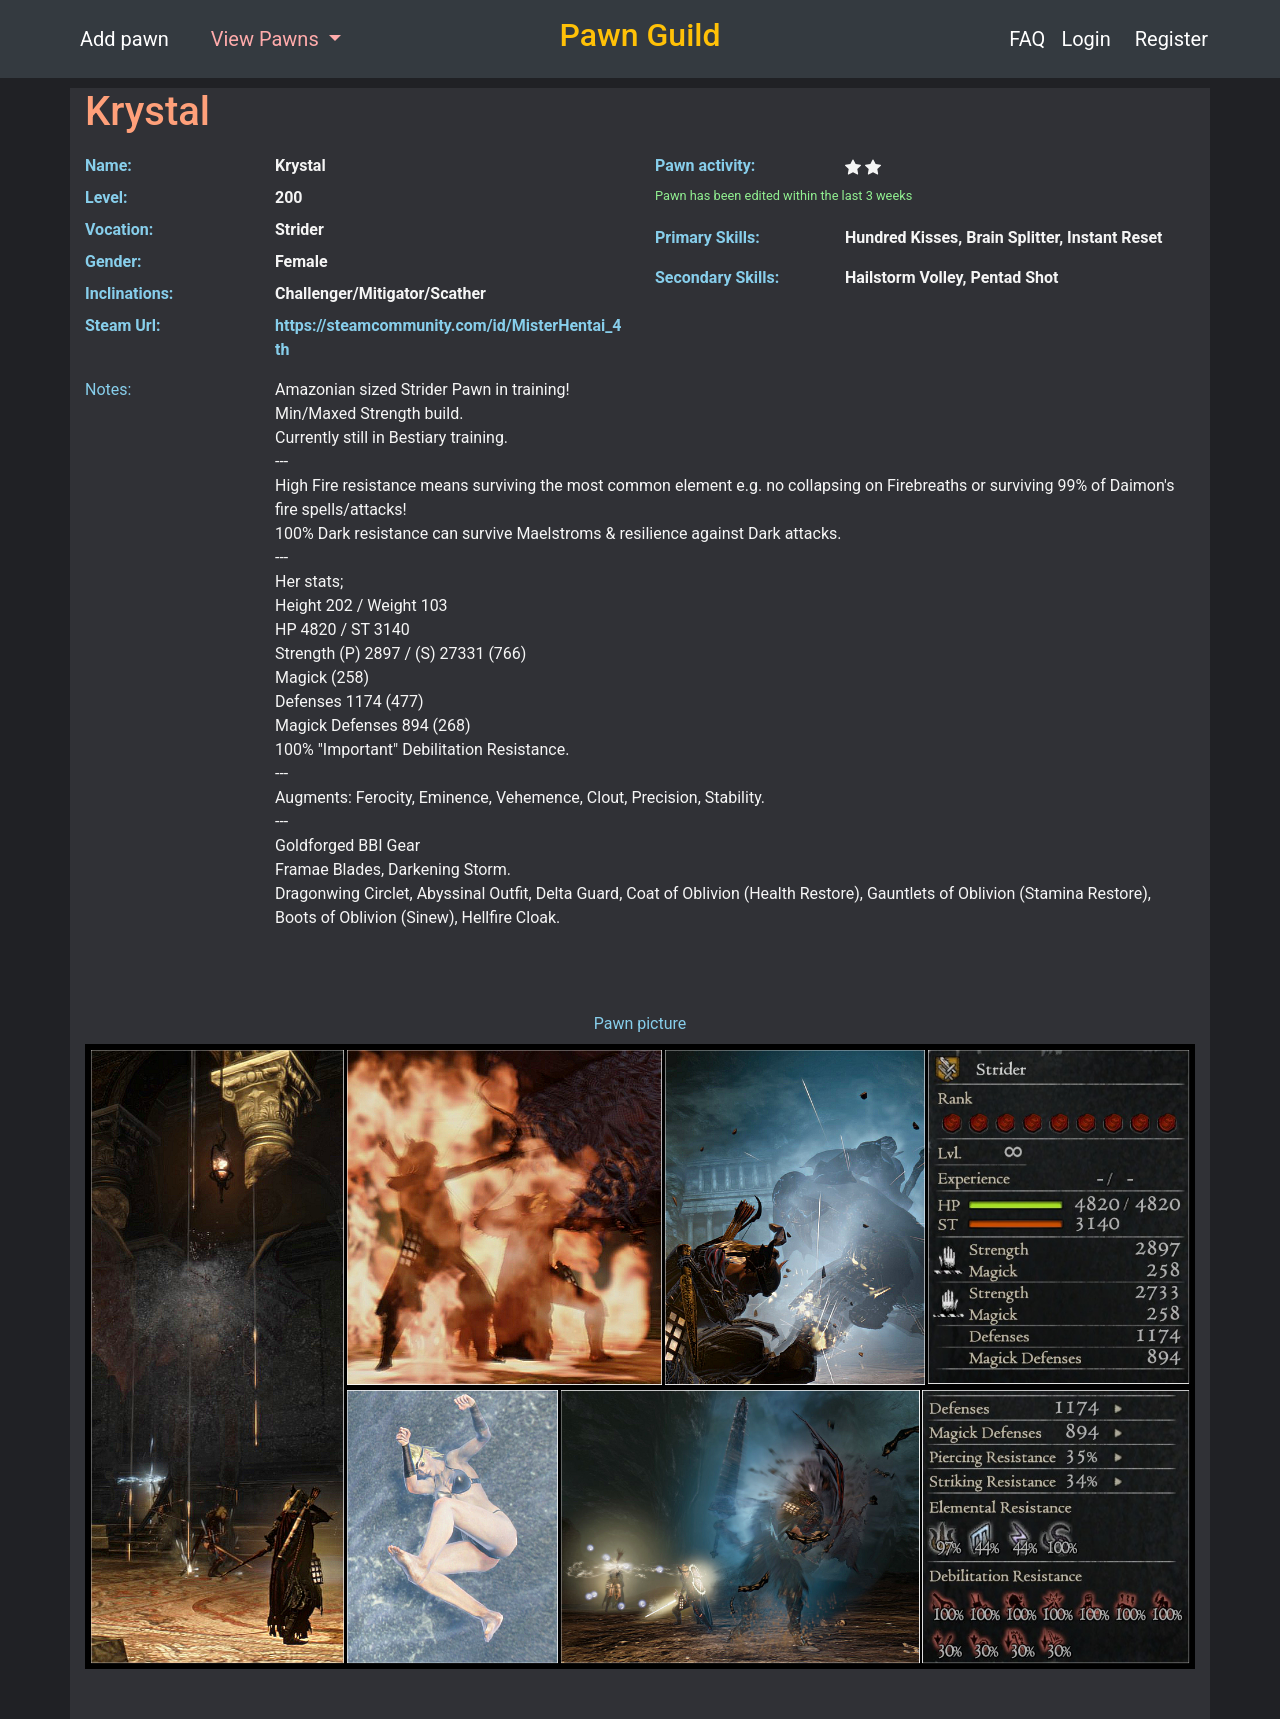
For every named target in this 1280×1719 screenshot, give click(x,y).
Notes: (108, 389)
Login (1085, 39)
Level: (106, 197)
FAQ (1027, 39)
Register (1171, 39)
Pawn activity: (705, 165)
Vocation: (119, 229)
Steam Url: (122, 325)
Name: (108, 165)
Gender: (113, 261)
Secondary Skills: (717, 277)
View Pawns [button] (267, 39)
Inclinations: (129, 293)
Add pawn (124, 39)
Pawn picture (640, 1023)
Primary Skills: (707, 237)
